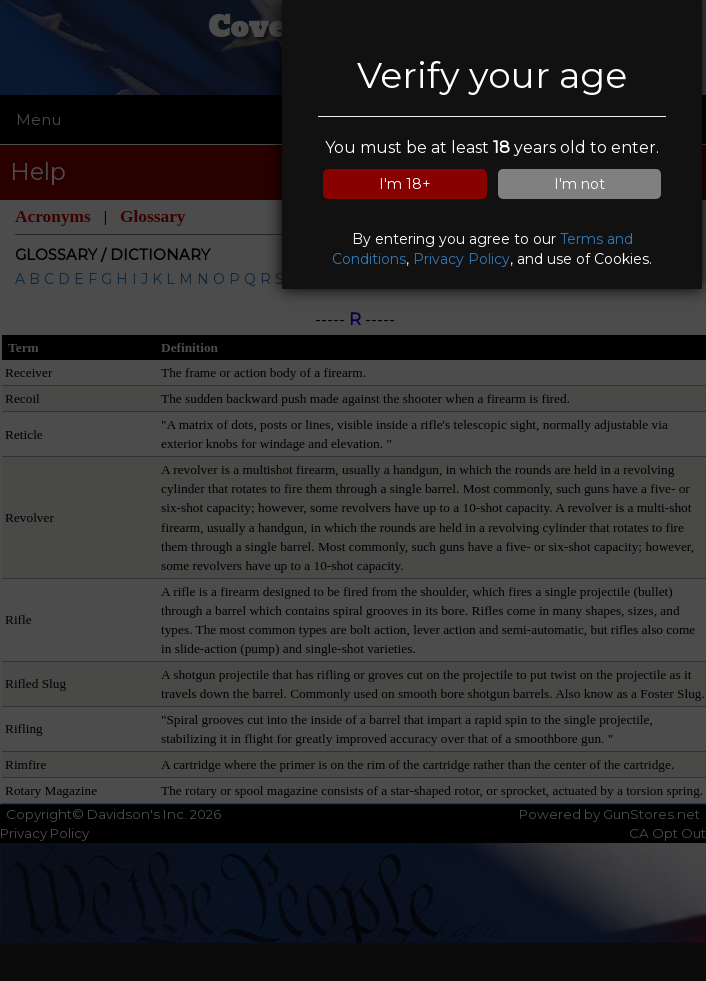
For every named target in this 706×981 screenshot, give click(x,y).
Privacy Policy (461, 259)
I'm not (579, 184)
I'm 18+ (405, 184)
